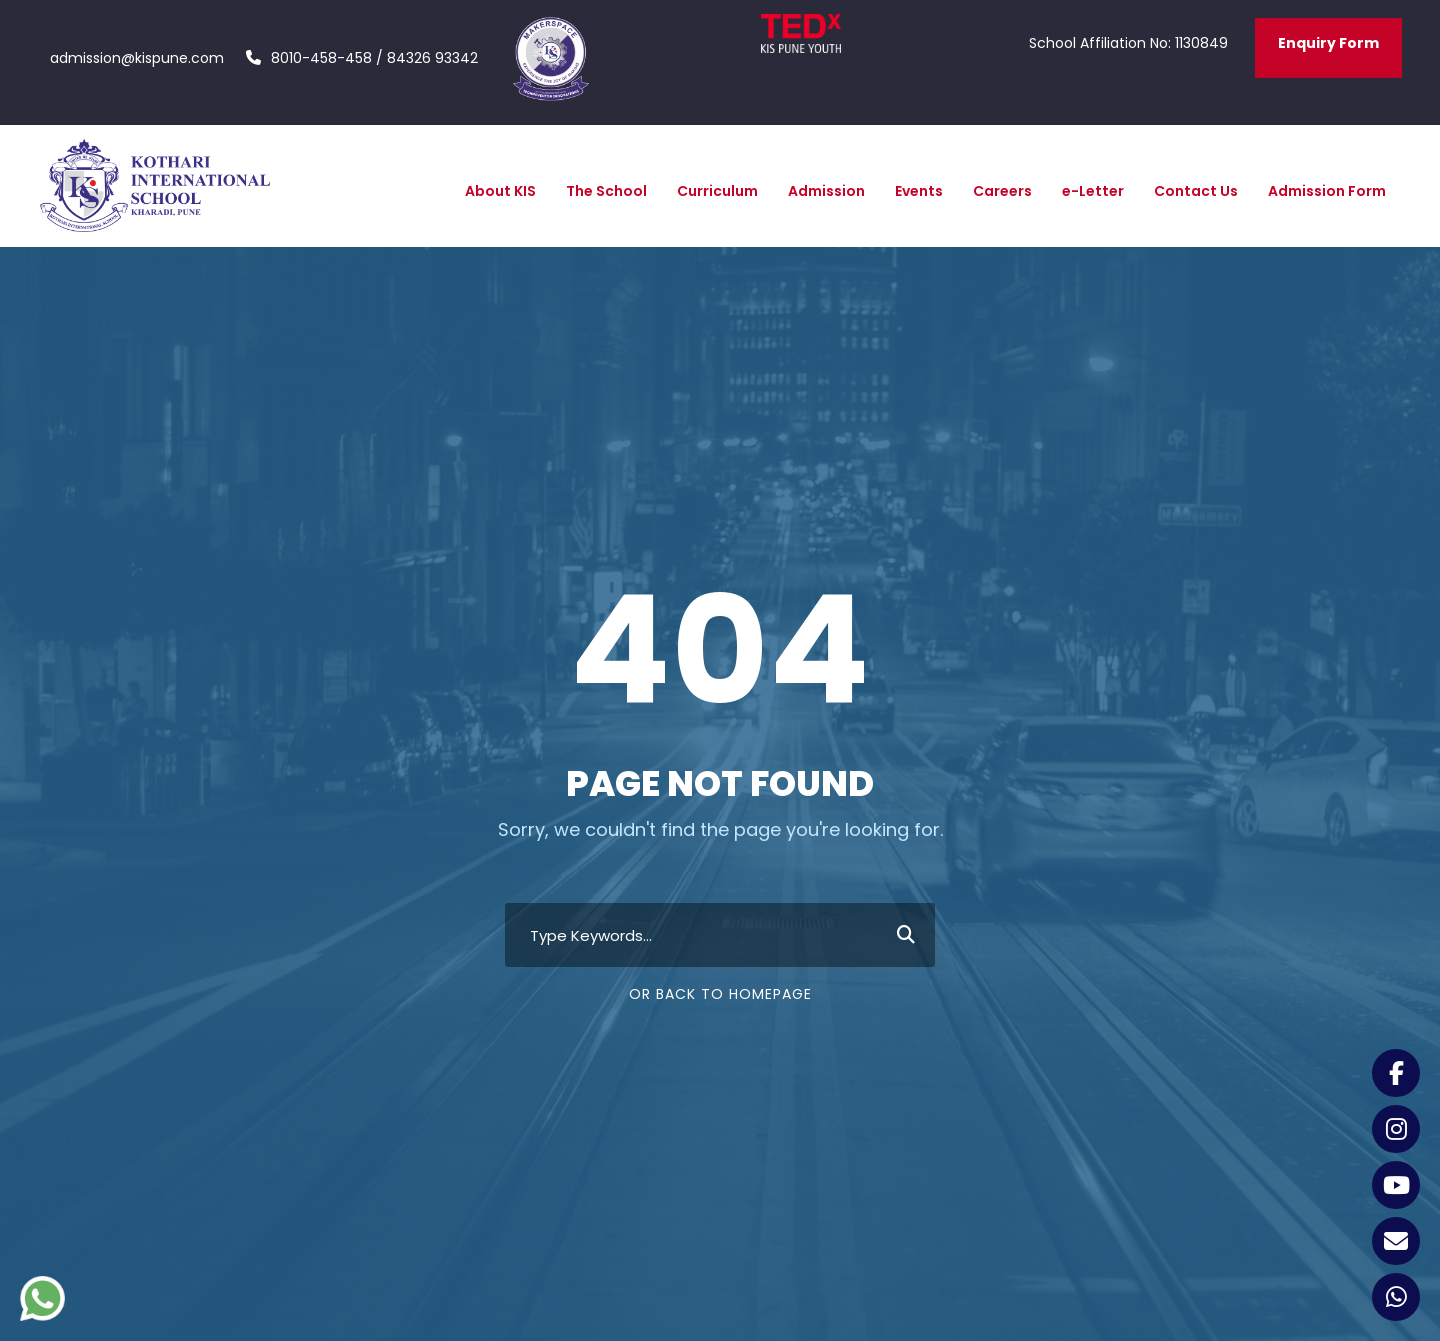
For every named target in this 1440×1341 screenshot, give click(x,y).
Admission (826, 191)
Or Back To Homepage (720, 994)
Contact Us (1196, 191)
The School (606, 191)
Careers (1002, 191)
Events (919, 191)
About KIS (500, 191)
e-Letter (1093, 191)
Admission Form (1327, 191)
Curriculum (717, 191)
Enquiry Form (1328, 43)
